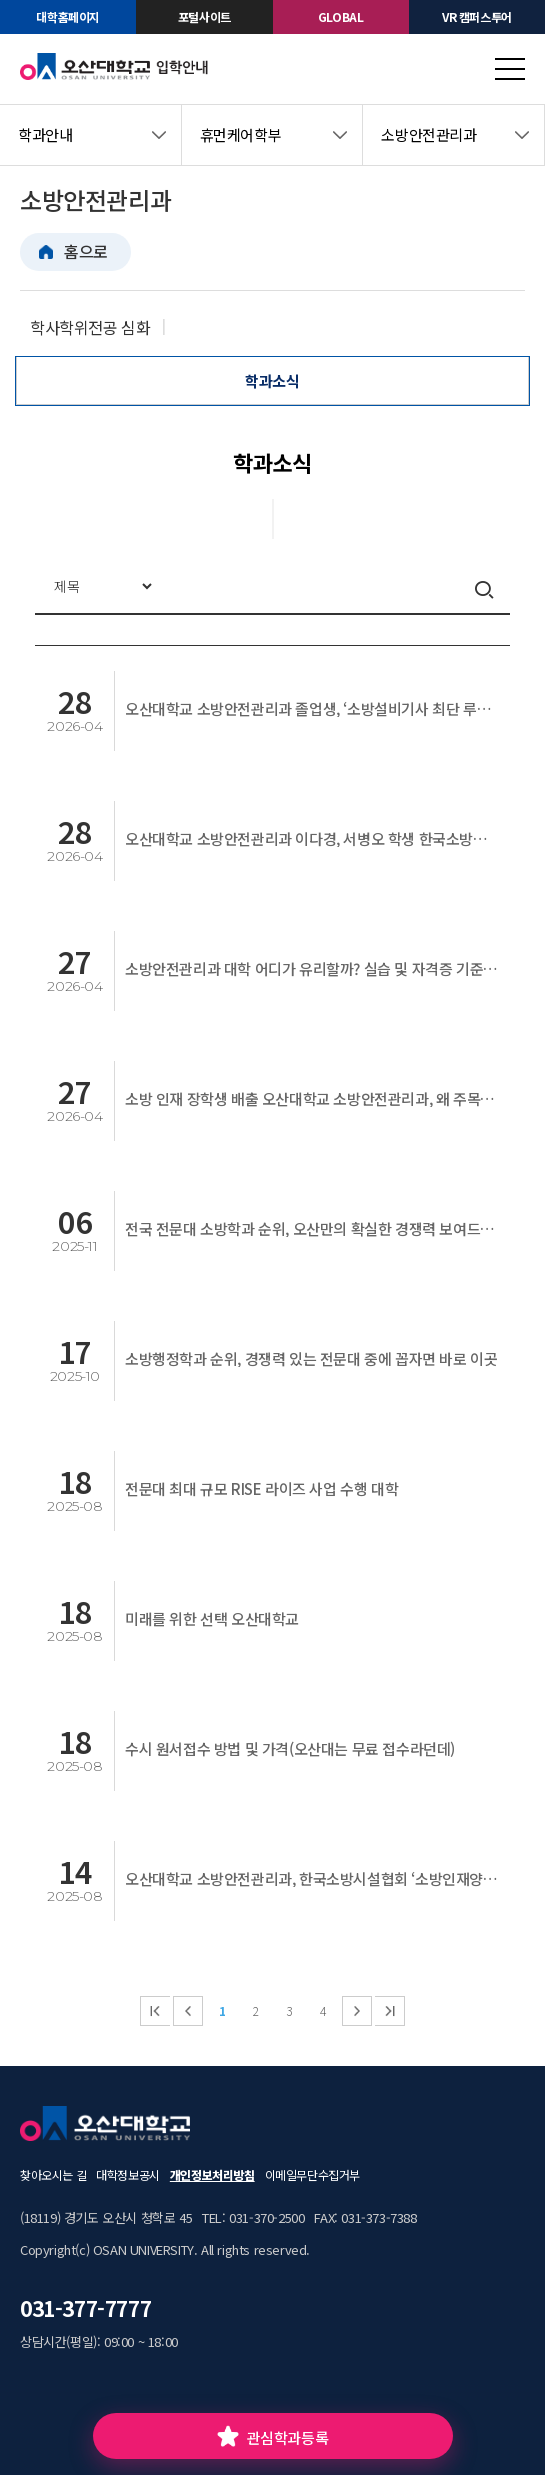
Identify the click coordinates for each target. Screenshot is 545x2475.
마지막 (390, 2011)
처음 (155, 2011)
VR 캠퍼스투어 (477, 16)
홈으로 (86, 251)
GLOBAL (341, 16)
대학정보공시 (128, 2174)
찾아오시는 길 (53, 2174)
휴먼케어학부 (241, 134)
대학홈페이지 (68, 16)
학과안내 (45, 134)
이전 (188, 2011)
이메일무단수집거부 (312, 2174)
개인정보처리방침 (212, 2174)
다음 (357, 2011)
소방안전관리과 (428, 134)
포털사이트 (204, 16)
